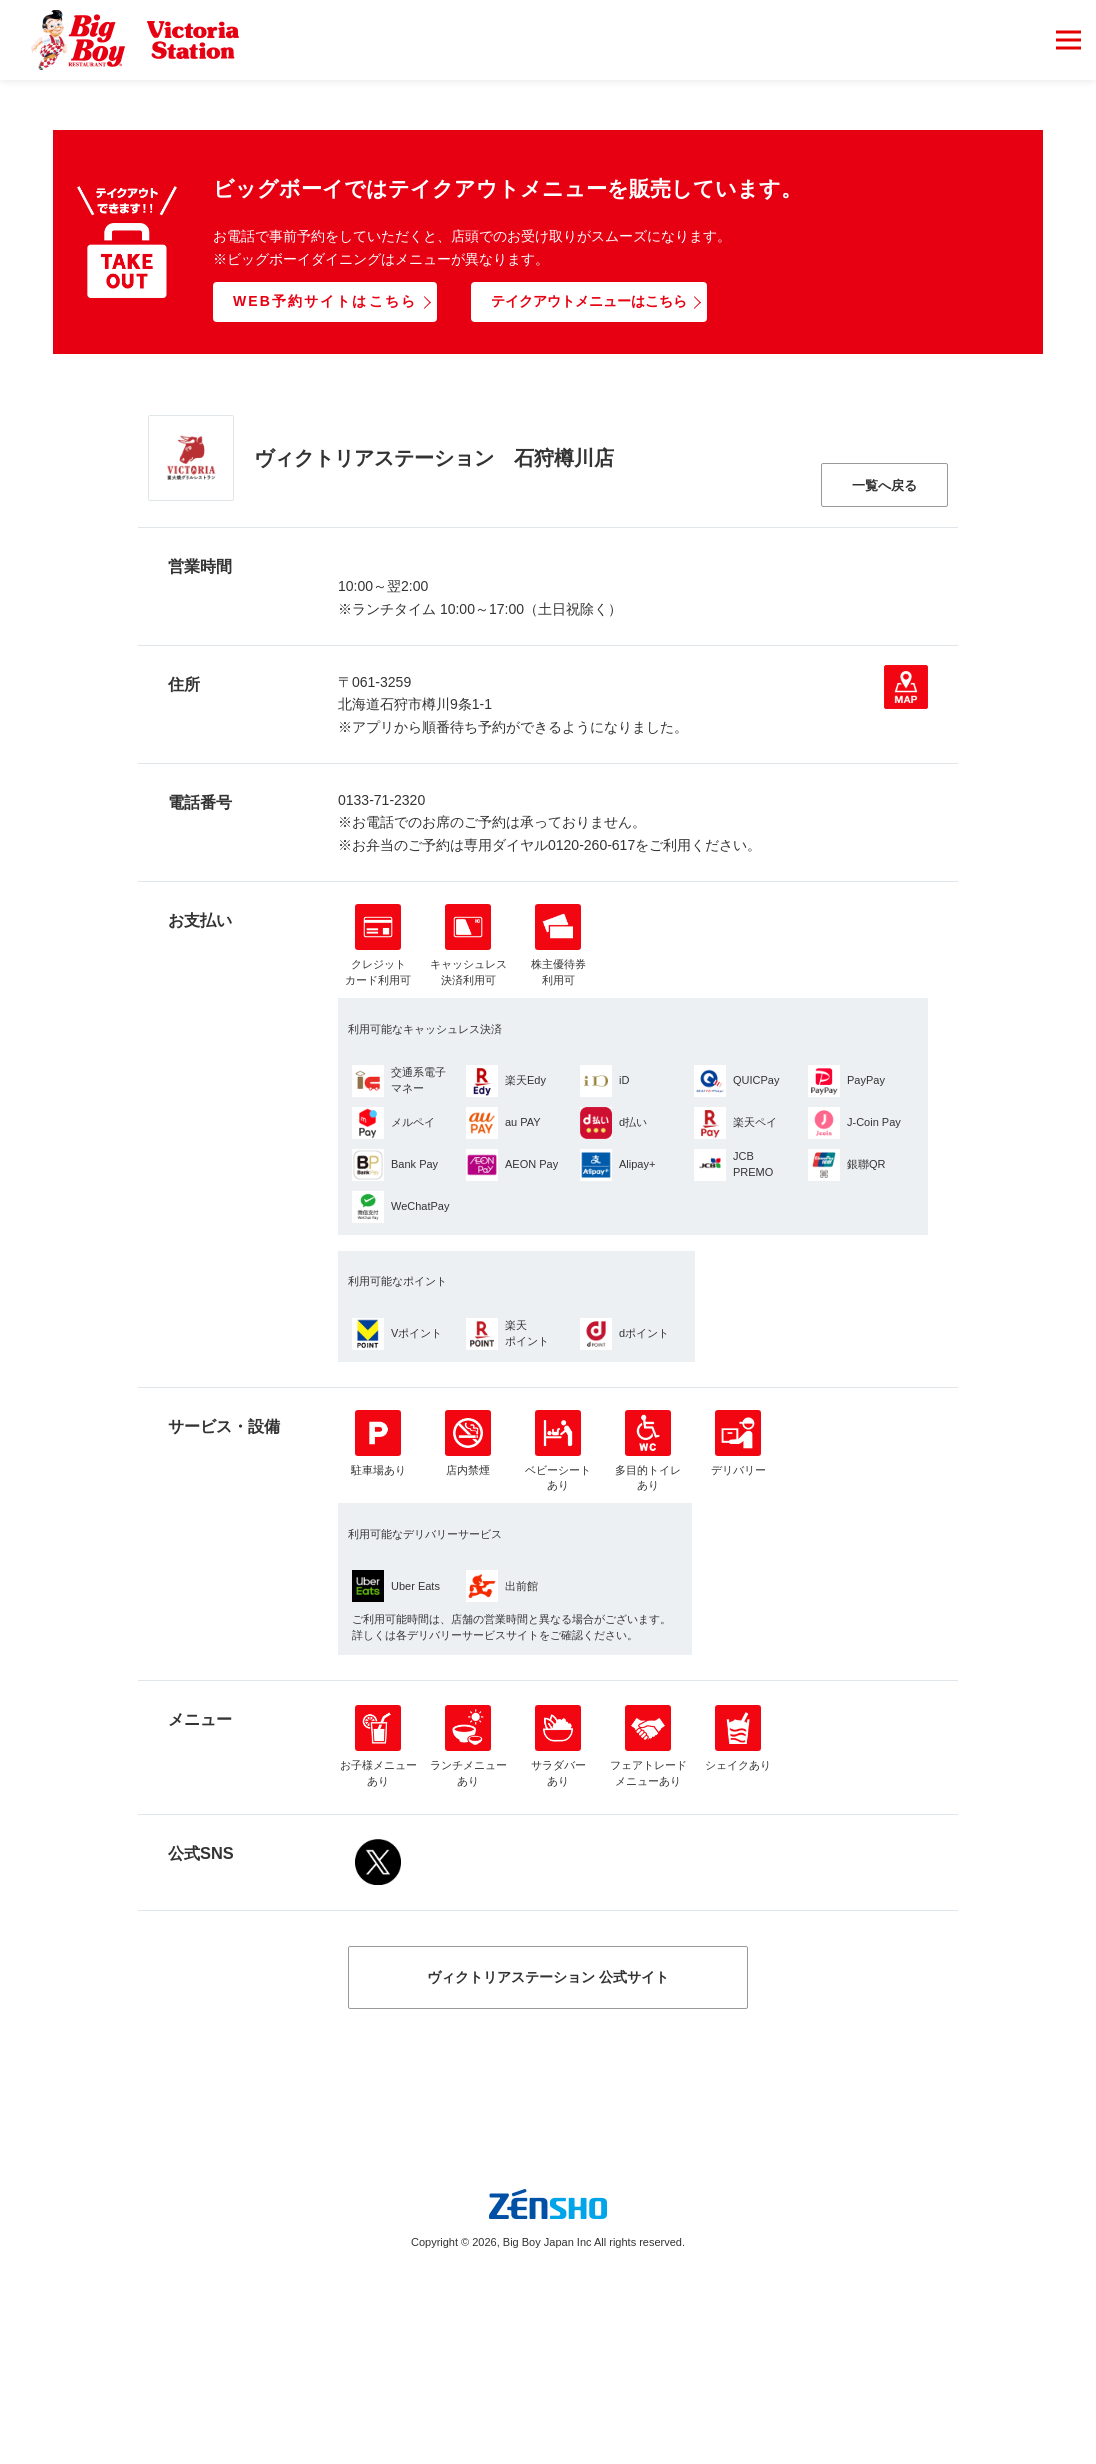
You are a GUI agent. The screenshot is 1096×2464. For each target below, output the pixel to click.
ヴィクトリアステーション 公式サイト (548, 1977)
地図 (906, 687)
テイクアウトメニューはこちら (589, 301)
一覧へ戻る (884, 485)
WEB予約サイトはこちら (325, 301)
